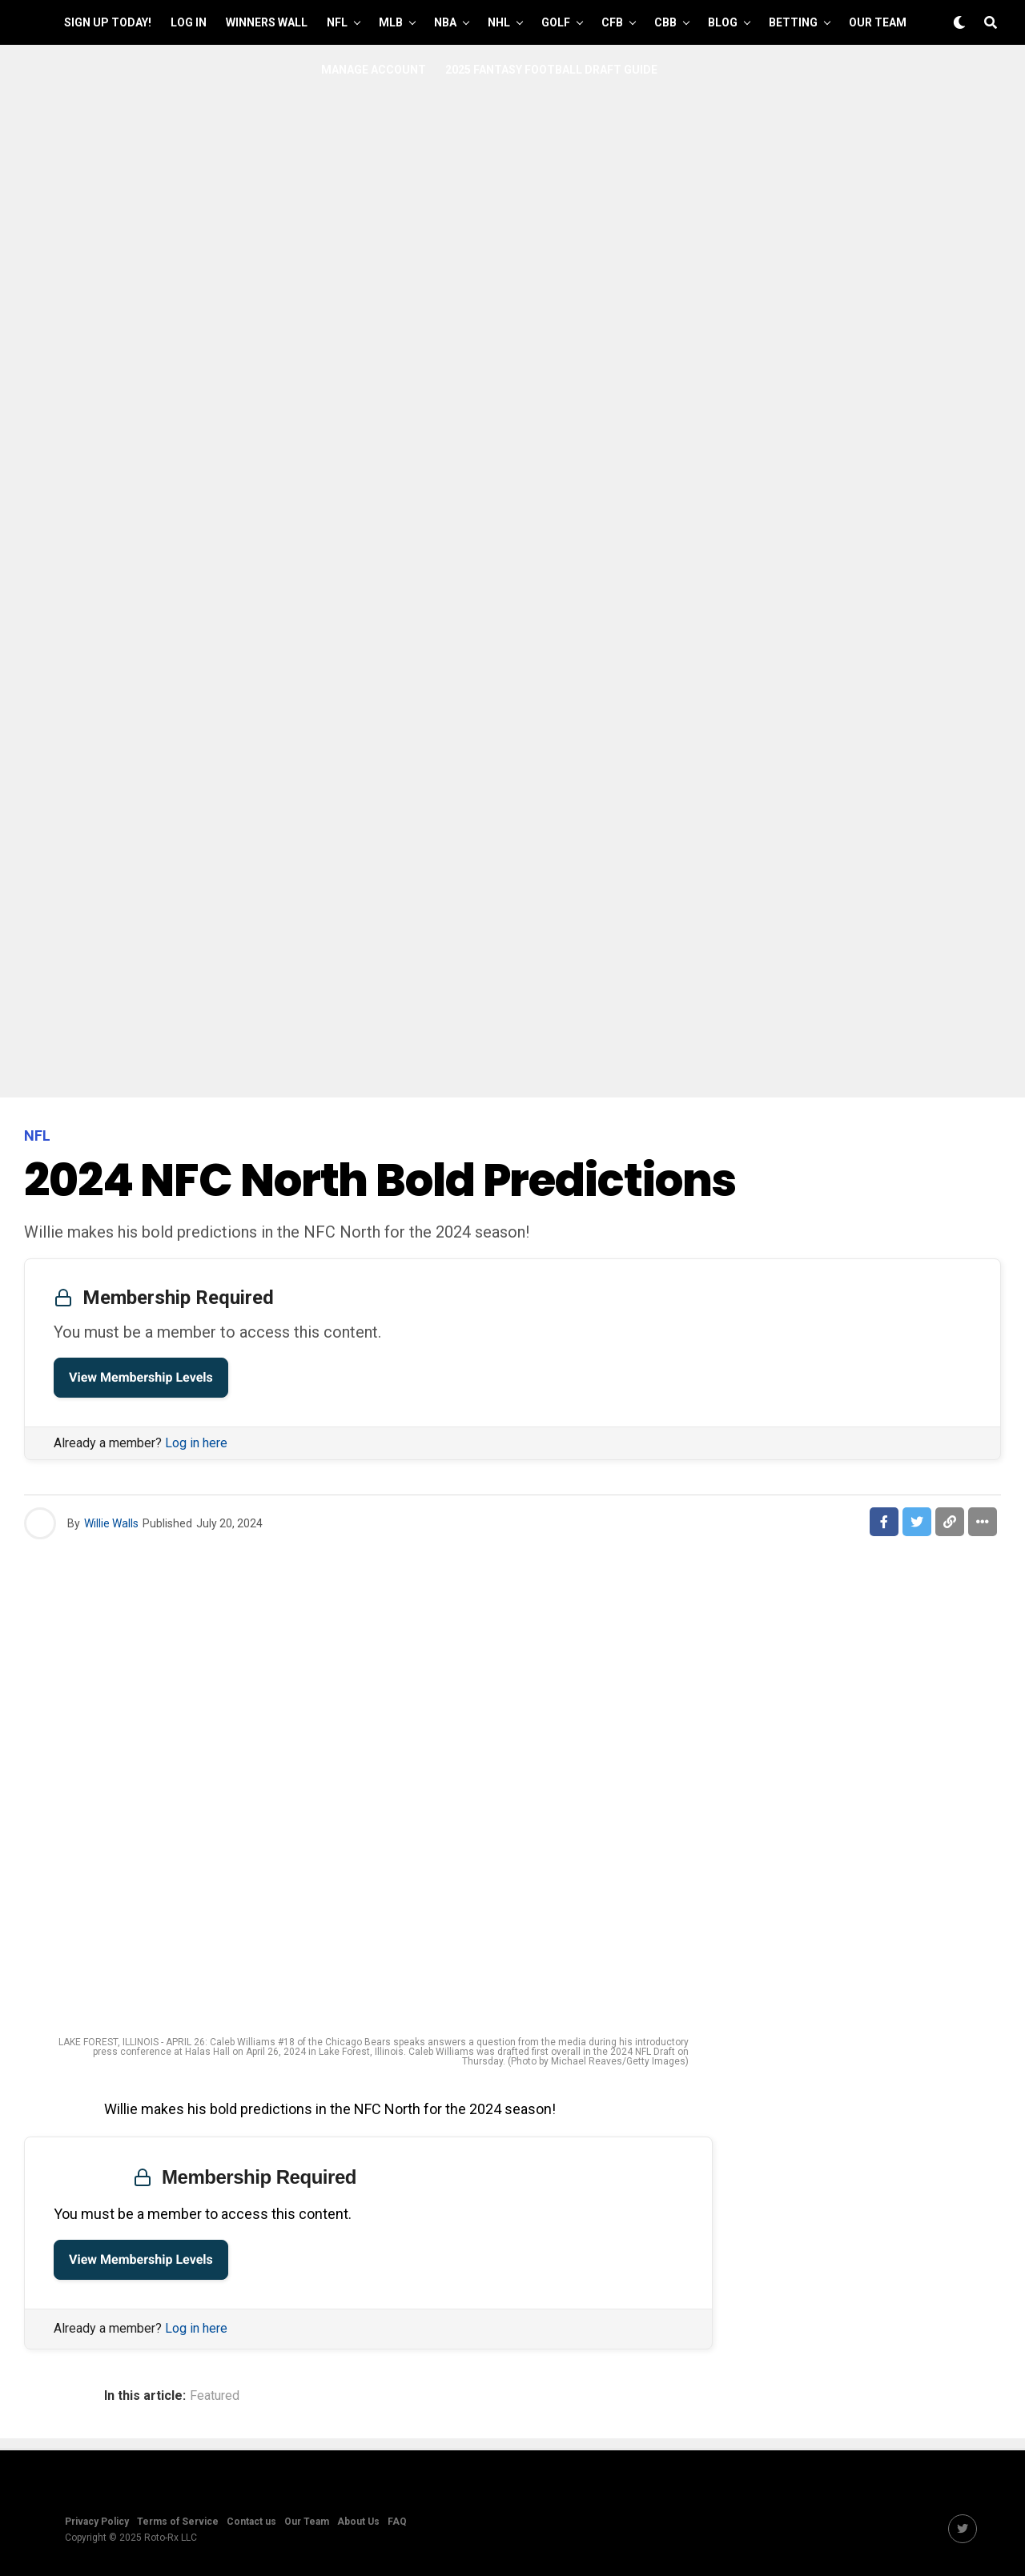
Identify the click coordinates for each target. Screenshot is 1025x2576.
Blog (723, 22)
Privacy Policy (97, 2521)
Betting (793, 22)
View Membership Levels (141, 1377)
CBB (665, 22)
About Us (358, 2521)
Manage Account (373, 69)
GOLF (555, 22)
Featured (214, 2395)
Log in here (196, 1443)
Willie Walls (111, 1523)
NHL (499, 22)
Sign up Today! (107, 22)
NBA (445, 22)
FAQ (397, 2521)
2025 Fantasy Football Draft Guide (551, 69)
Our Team (877, 22)
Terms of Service (178, 2521)
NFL (337, 22)
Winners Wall (267, 22)
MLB (391, 22)
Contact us (251, 2521)
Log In (189, 22)
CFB (612, 22)
